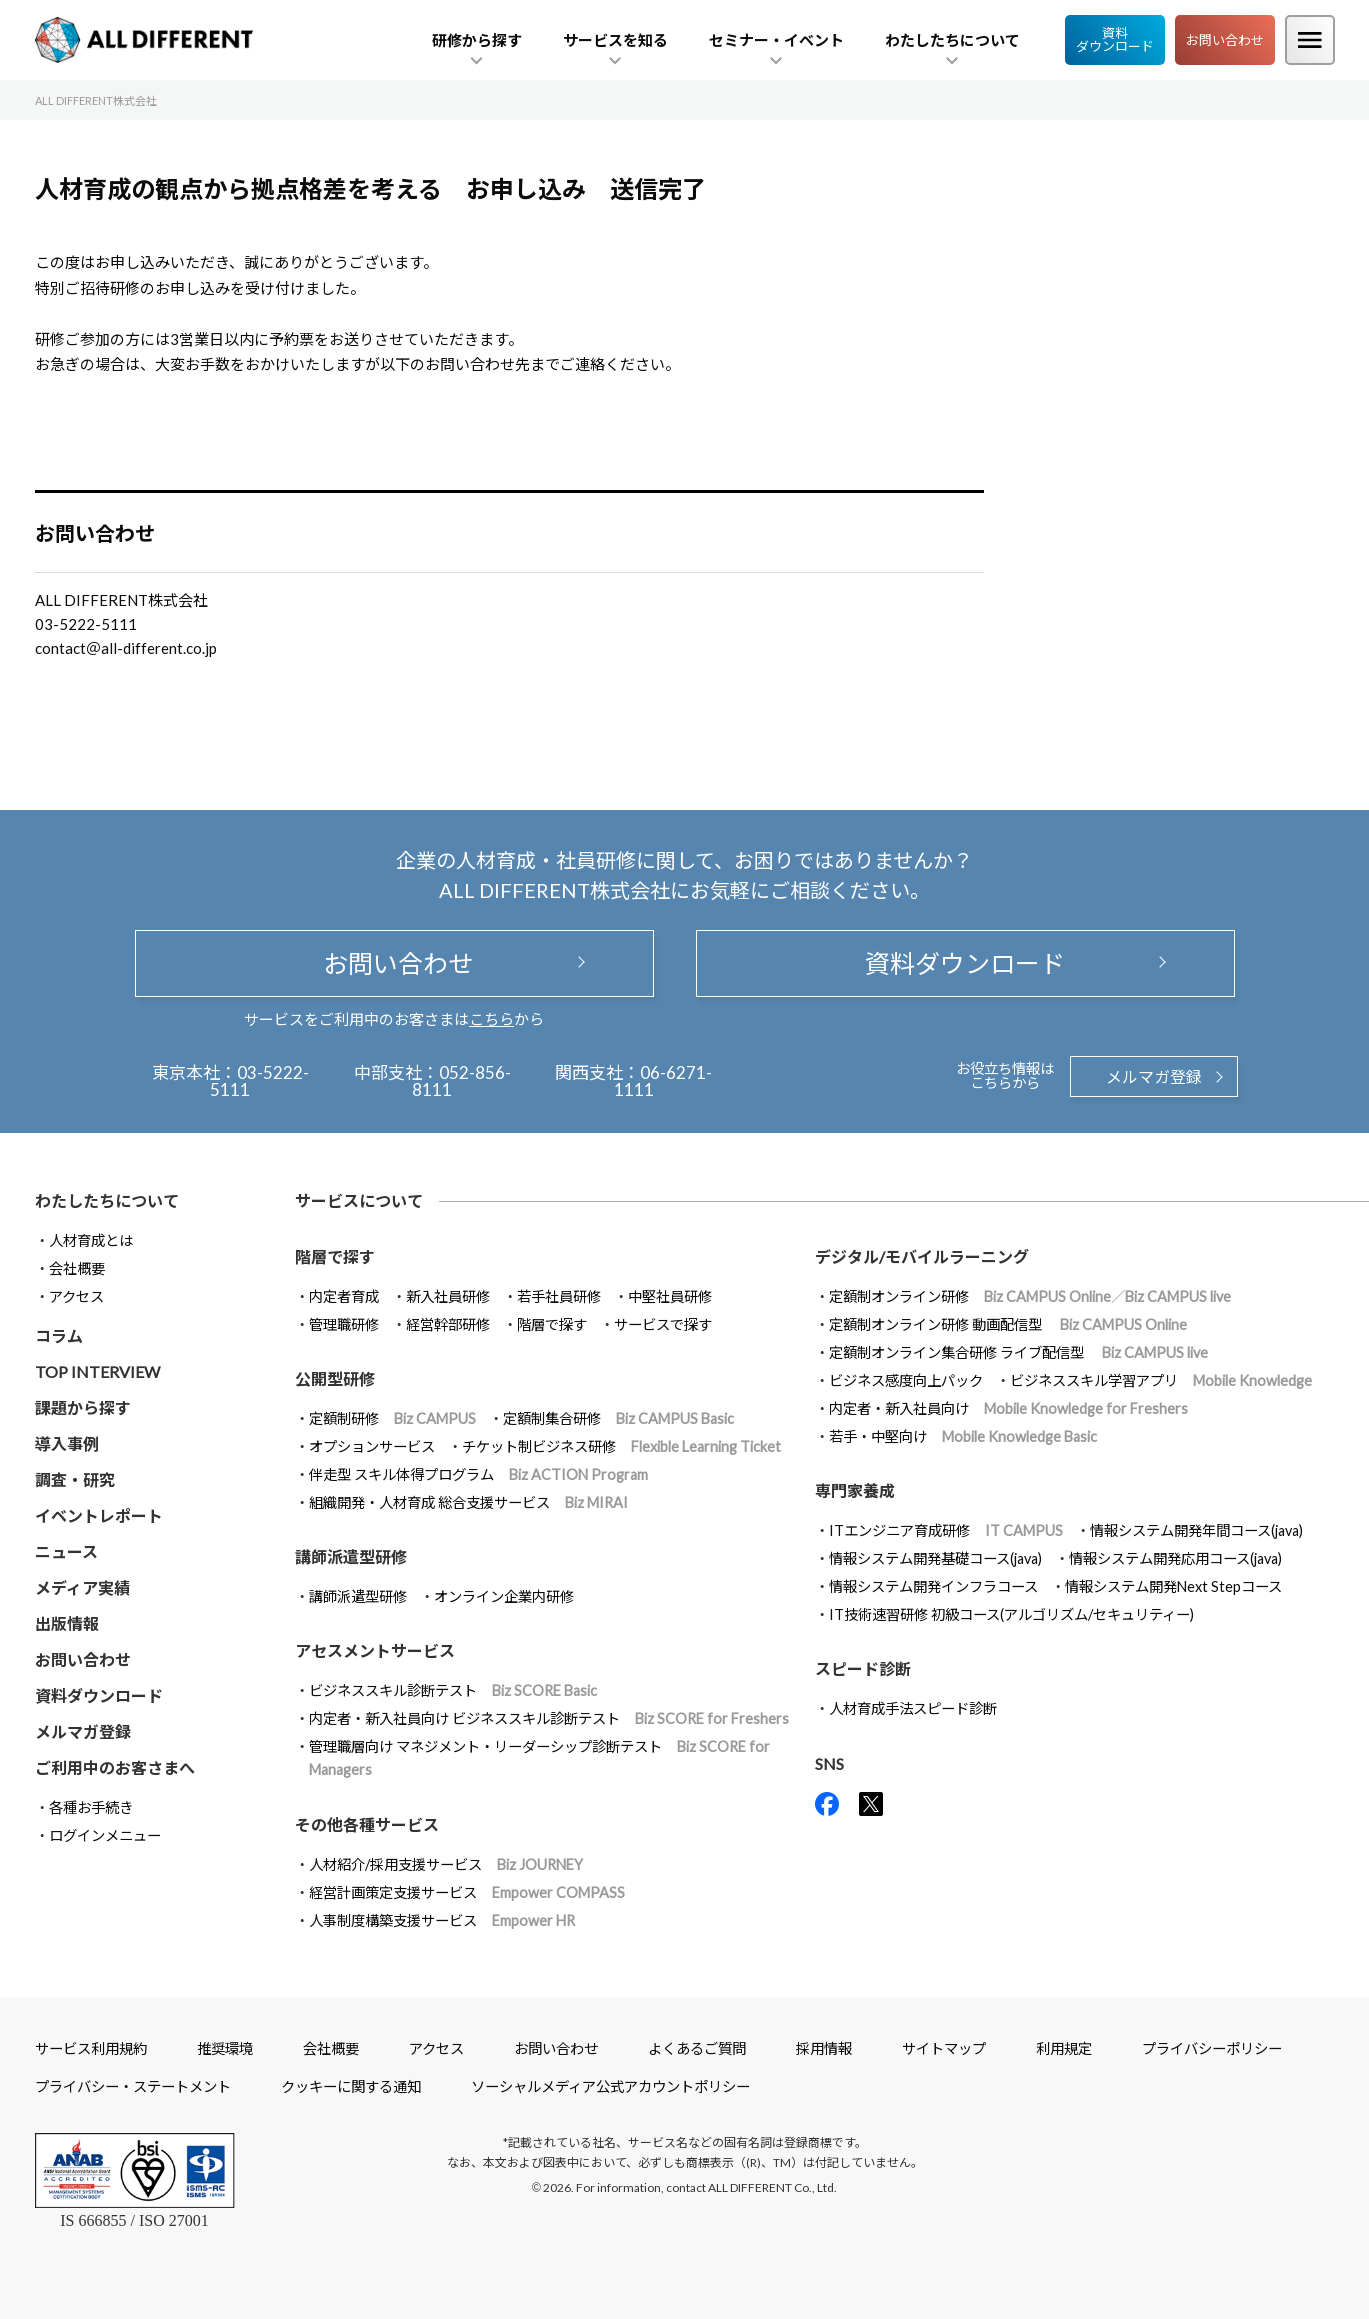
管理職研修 (344, 1324)
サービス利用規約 (91, 2048)
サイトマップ (944, 2048)
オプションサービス (372, 1446)
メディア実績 (82, 1587)
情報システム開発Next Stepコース (1173, 1586)
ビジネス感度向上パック (906, 1380)
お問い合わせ (1225, 40)
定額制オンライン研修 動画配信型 (1008, 1324)
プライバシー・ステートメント (133, 2086)
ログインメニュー (105, 1835)
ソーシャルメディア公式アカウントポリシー (610, 2086)
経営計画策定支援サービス (467, 1892)
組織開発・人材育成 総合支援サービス (468, 1502)
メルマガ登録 (1154, 1076)
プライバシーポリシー (1212, 2048)
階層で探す (552, 1324)
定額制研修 (392, 1418)
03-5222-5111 (259, 1081)
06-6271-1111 (663, 1081)
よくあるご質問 (697, 2048)
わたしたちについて (107, 1200)
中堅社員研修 (670, 1296)
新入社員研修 (448, 1296)
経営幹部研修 (448, 1324)
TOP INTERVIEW (97, 1371)
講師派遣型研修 (358, 1596)
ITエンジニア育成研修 (946, 1530)
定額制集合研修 (618, 1418)
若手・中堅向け (963, 1436)
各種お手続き (91, 1807)
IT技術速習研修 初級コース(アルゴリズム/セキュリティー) (1011, 1614)
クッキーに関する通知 (351, 2086)
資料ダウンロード (1115, 39)
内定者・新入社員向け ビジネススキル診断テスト (549, 1718)
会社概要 (77, 1268)
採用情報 (824, 2048)
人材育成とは (91, 1240)
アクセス (76, 1296)
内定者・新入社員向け (1008, 1408)
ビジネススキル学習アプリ (1161, 1380)
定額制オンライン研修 (1030, 1296)
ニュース (66, 1551)
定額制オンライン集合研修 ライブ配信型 (1018, 1352)
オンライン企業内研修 (504, 1596)
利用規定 (1064, 2048)
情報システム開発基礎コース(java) (935, 1558)
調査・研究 (75, 1479)
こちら (491, 1019)
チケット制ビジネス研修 (621, 1446)
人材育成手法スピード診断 (913, 1708)
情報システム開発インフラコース (933, 1586)
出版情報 (67, 1623)
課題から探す (83, 1407)
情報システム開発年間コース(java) (1196, 1530)
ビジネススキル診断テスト (453, 1690)
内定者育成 (344, 1296)
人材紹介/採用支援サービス (446, 1864)
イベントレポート (99, 1515)
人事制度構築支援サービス (442, 1920)
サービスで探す (663, 1324)
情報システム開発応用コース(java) (1175, 1558)
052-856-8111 (461, 1081)
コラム (59, 1335)
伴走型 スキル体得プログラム (478, 1474)
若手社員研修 (559, 1296)
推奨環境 (225, 2048)
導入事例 (67, 1443)
